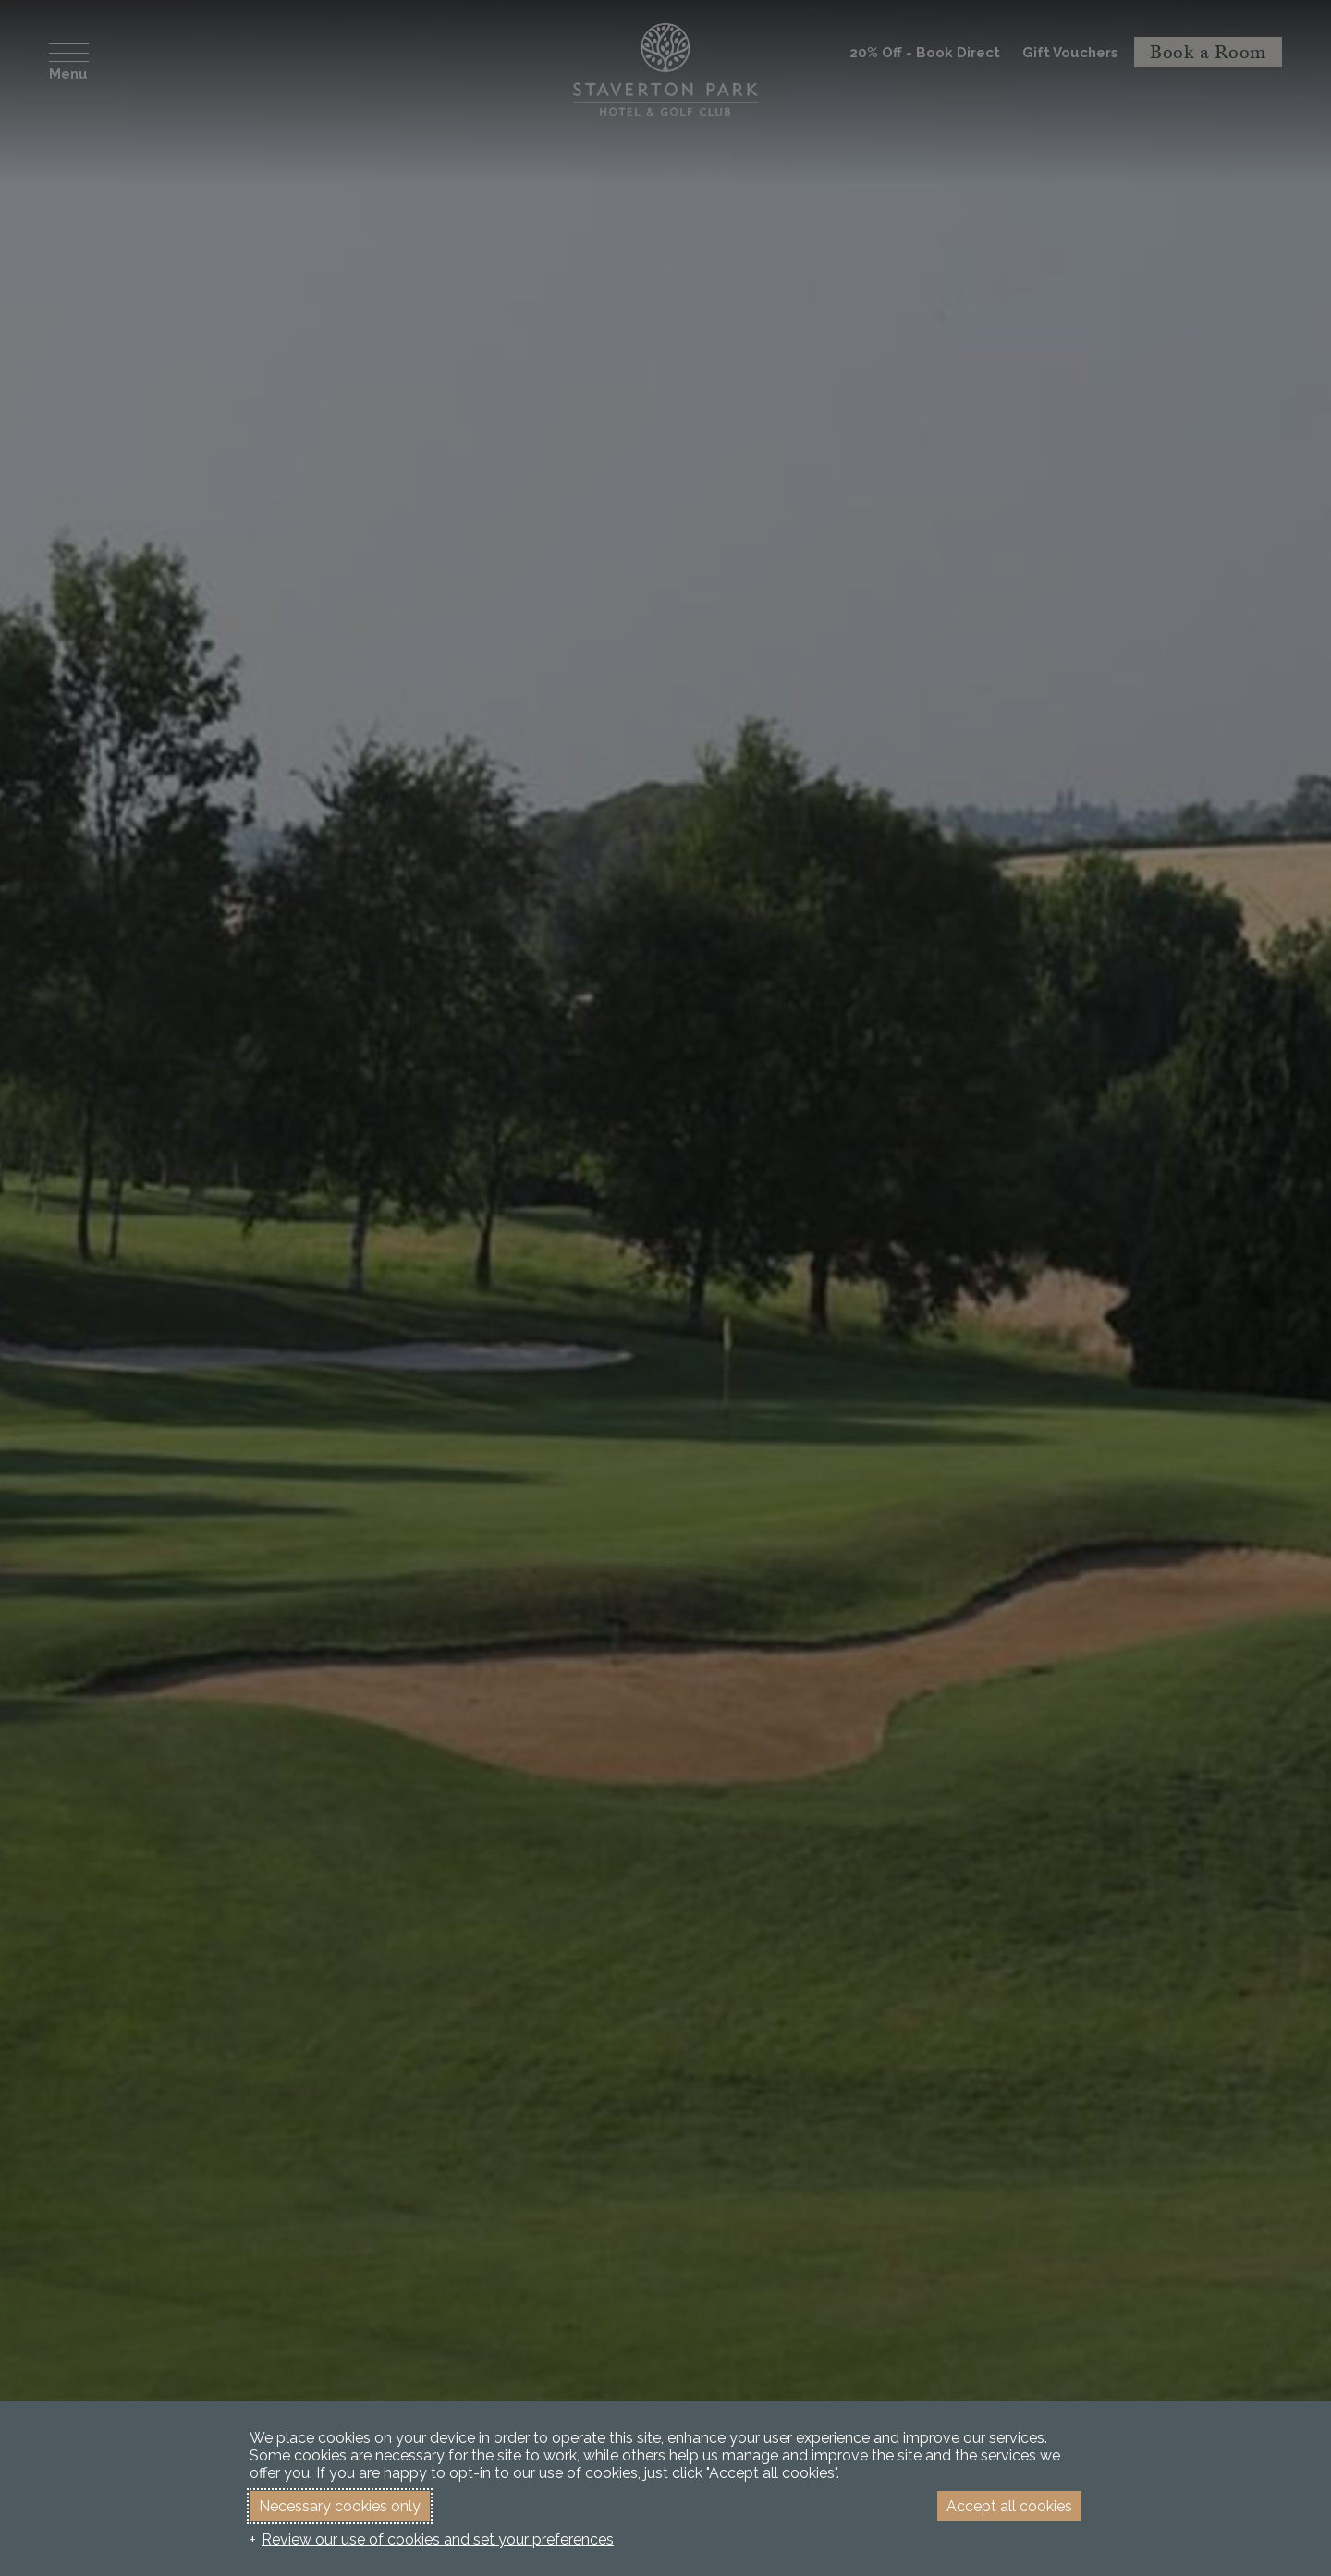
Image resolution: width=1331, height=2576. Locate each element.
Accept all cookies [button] (1009, 2506)
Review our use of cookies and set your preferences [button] (438, 2539)
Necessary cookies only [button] (340, 2506)
